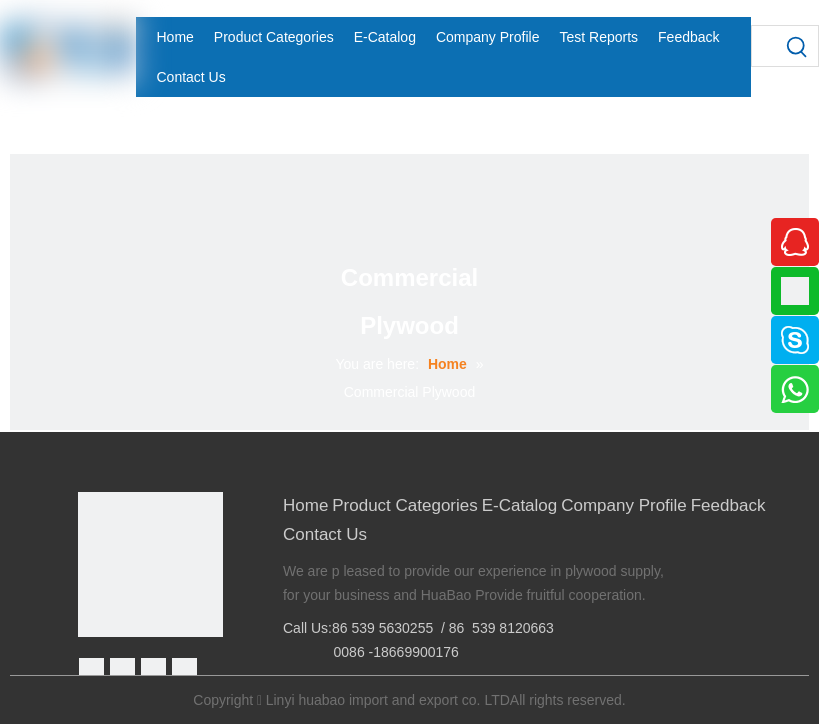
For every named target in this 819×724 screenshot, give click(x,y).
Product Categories (405, 505)
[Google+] (122, 670)
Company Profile (624, 505)
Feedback (728, 505)
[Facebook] (91, 670)
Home (305, 505)
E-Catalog (520, 505)
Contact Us (325, 534)
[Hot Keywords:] (798, 46)
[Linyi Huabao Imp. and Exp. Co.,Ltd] (150, 564)
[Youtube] (184, 670)
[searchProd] (765, 46)
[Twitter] (153, 670)
